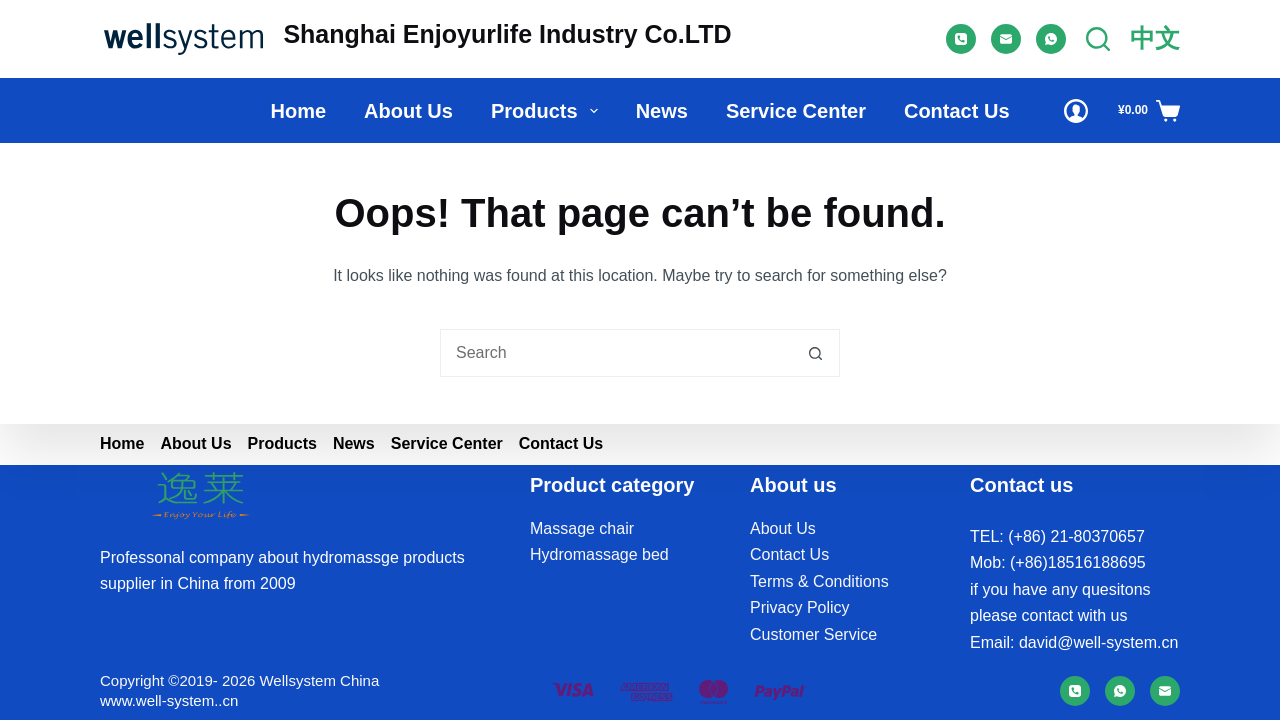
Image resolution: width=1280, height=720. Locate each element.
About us (408, 111)
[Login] (1076, 111)
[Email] (1006, 39)
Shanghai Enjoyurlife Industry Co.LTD (507, 34)
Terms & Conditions (819, 581)
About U (779, 528)
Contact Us (957, 111)
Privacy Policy (800, 607)
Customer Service (813, 634)
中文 (1155, 38)
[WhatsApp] (1051, 39)
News (662, 111)
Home (298, 111)
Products (548, 111)
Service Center (796, 111)
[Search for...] (616, 353)
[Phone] (961, 39)
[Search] (1098, 39)
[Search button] (816, 353)
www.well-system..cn (169, 700)
